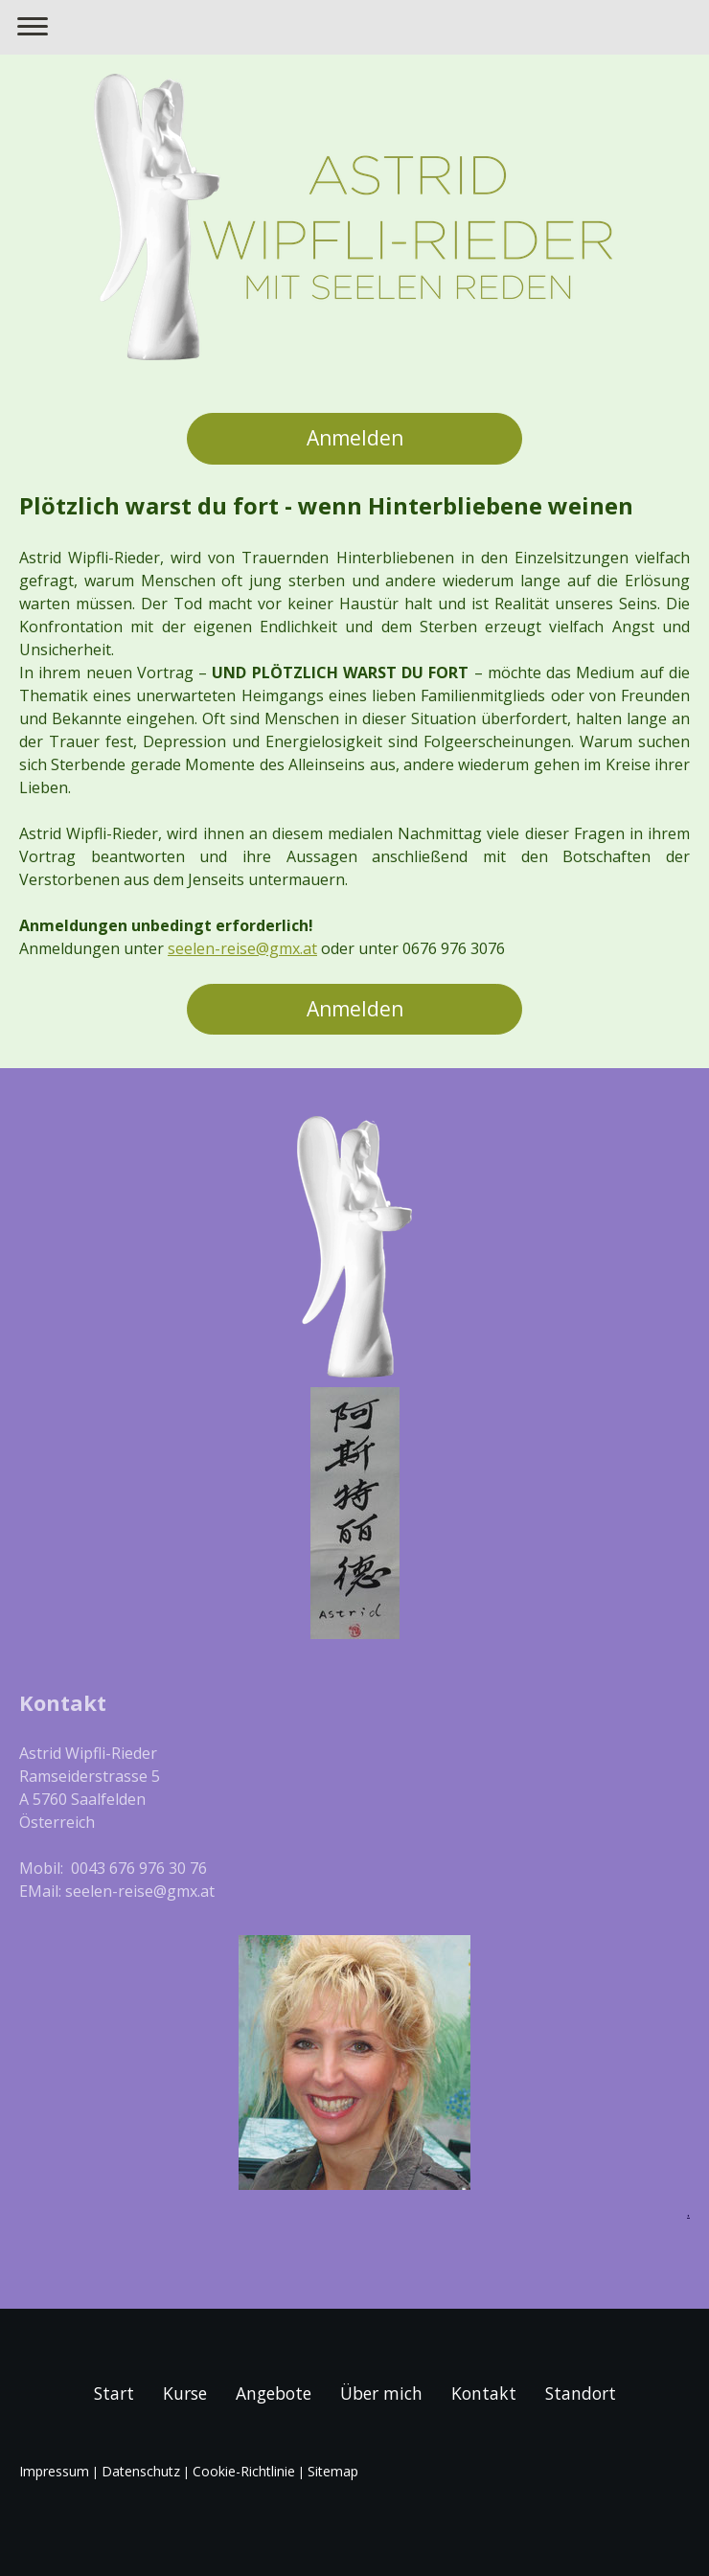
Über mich (381, 2393)
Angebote (273, 2393)
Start (114, 2393)
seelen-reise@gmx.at (242, 948)
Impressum (54, 2471)
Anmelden (355, 437)
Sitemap (333, 2471)
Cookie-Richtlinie (244, 2471)
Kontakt (483, 2393)
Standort (580, 2393)
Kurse (185, 2393)
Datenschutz (141, 2471)
